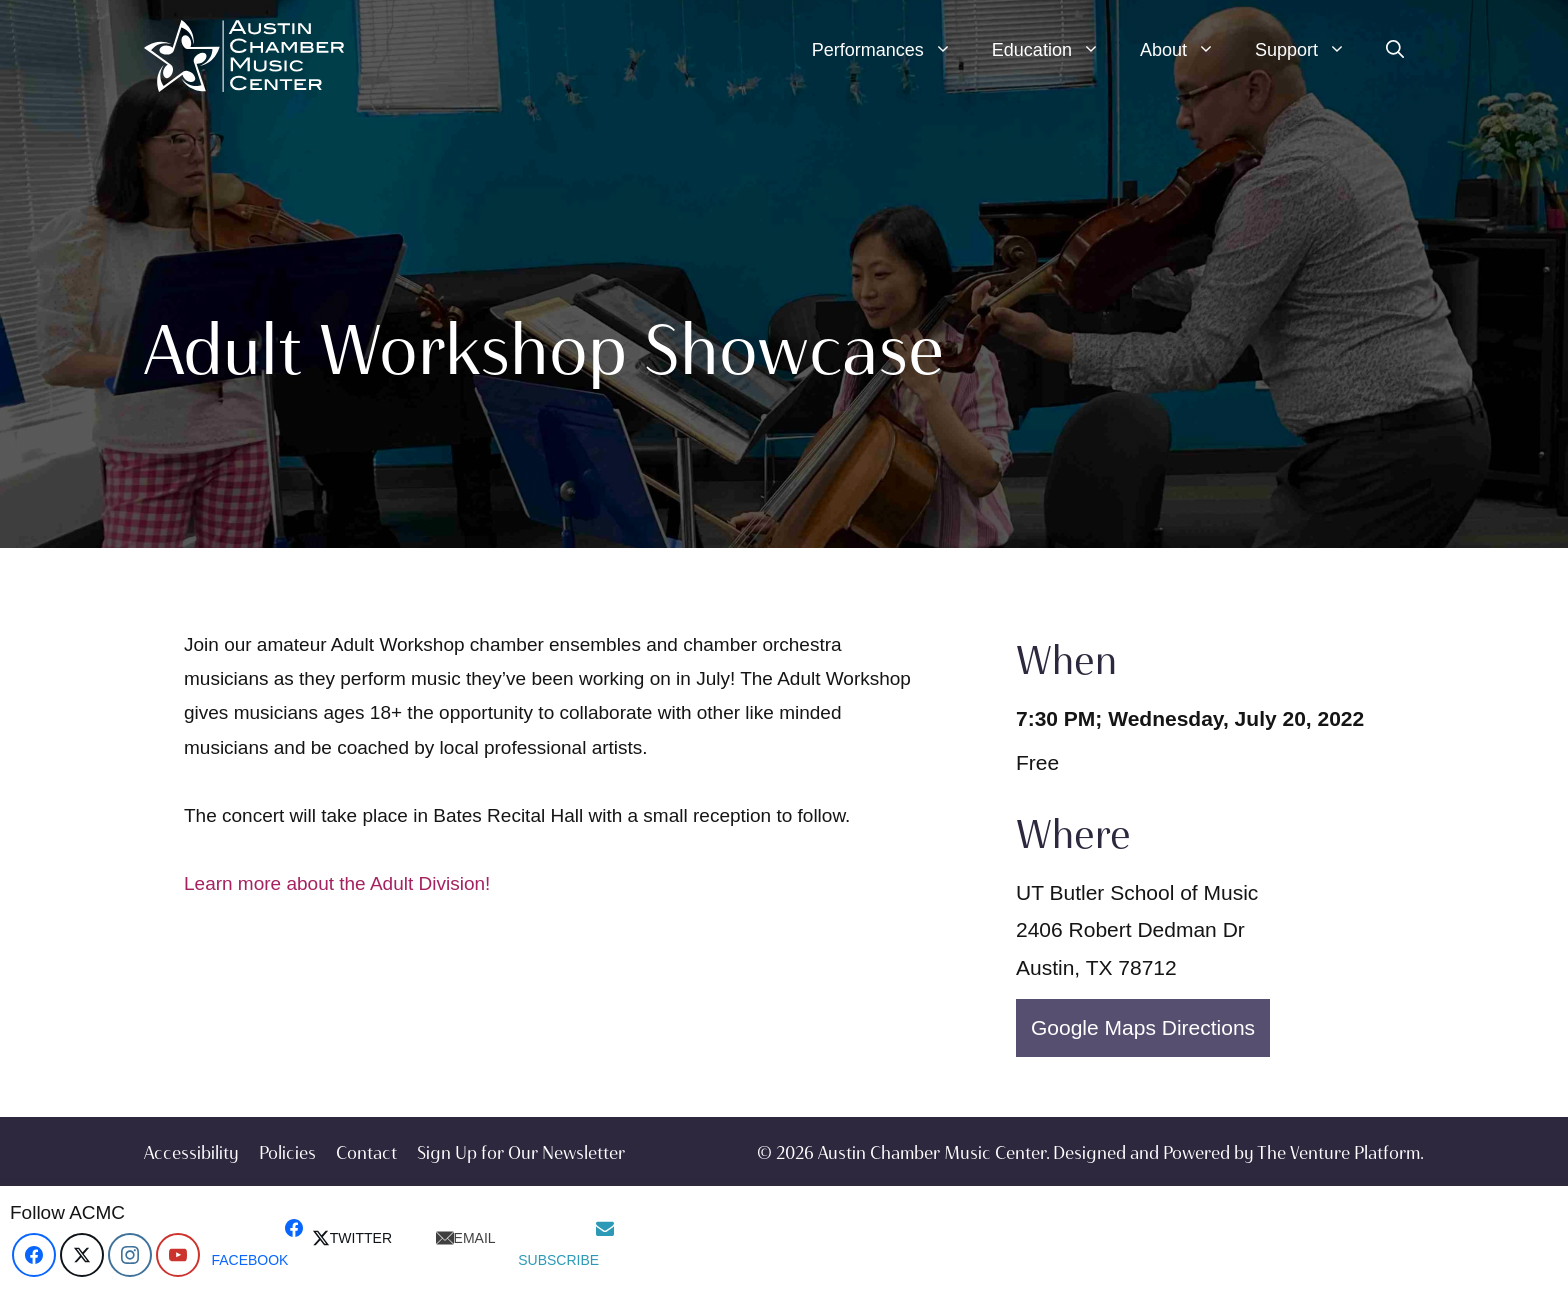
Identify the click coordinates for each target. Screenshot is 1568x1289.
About (1187, 50)
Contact (366, 1153)
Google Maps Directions (1143, 1027)
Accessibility (191, 1153)
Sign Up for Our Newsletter (521, 1153)
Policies (287, 1153)
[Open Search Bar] (1395, 50)
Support (1310, 50)
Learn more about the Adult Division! (337, 883)
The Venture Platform (1338, 1153)
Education (1056, 50)
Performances (892, 50)
